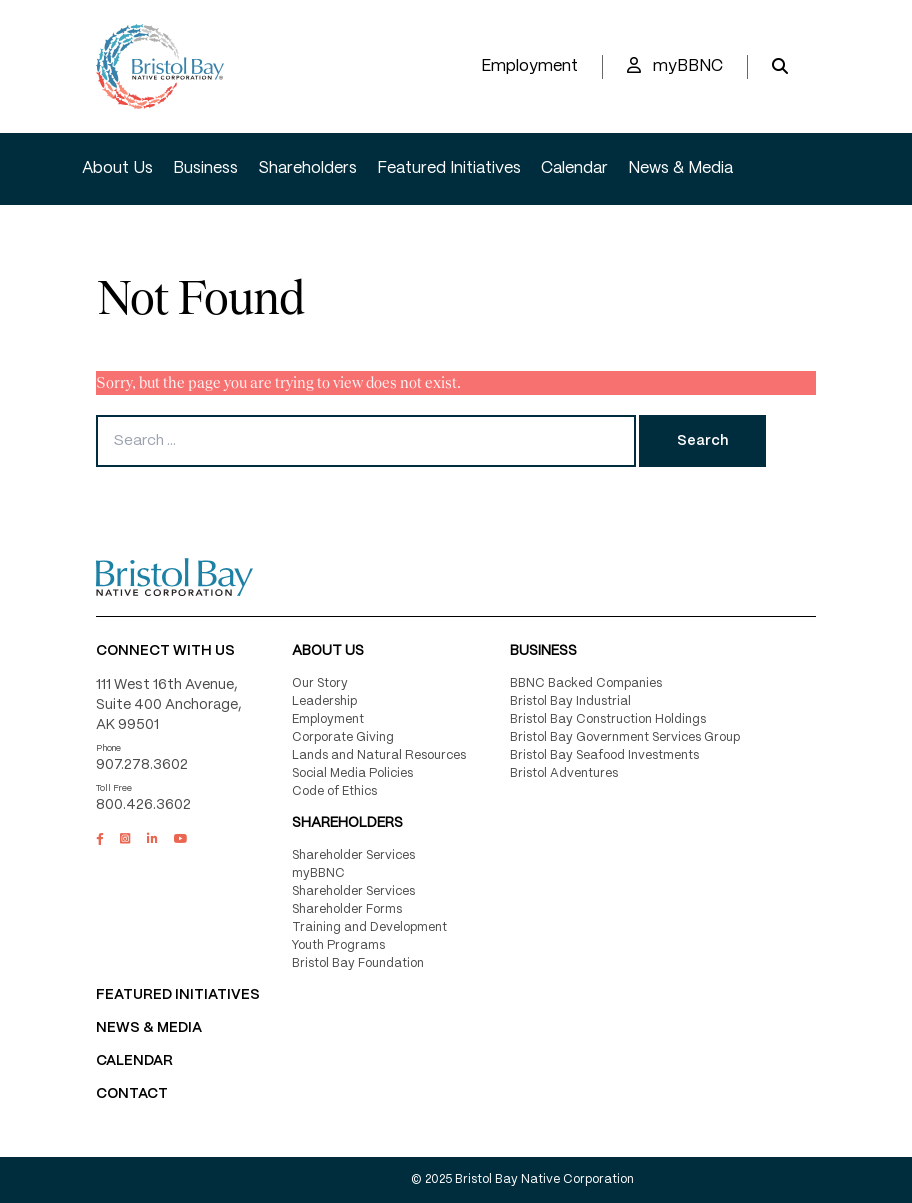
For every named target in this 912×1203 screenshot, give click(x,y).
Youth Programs (338, 945)
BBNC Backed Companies (586, 683)
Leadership (324, 701)
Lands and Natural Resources (379, 755)
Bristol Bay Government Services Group (625, 737)
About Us (117, 168)
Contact (132, 1094)
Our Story (320, 683)
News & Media (680, 168)
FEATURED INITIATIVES (178, 995)
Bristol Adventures (564, 773)
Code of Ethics (334, 791)
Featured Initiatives (449, 168)
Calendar (574, 168)
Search (702, 441)
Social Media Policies (352, 773)
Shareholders (307, 168)
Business (205, 168)
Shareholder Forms (347, 909)
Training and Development (369, 927)
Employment (529, 66)
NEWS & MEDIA (149, 1028)
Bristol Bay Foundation (358, 963)
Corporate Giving (343, 737)
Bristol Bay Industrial (570, 701)
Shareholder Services (353, 855)
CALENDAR (134, 1061)
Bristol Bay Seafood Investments (604, 755)
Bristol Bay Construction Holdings (608, 719)
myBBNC (675, 65)
